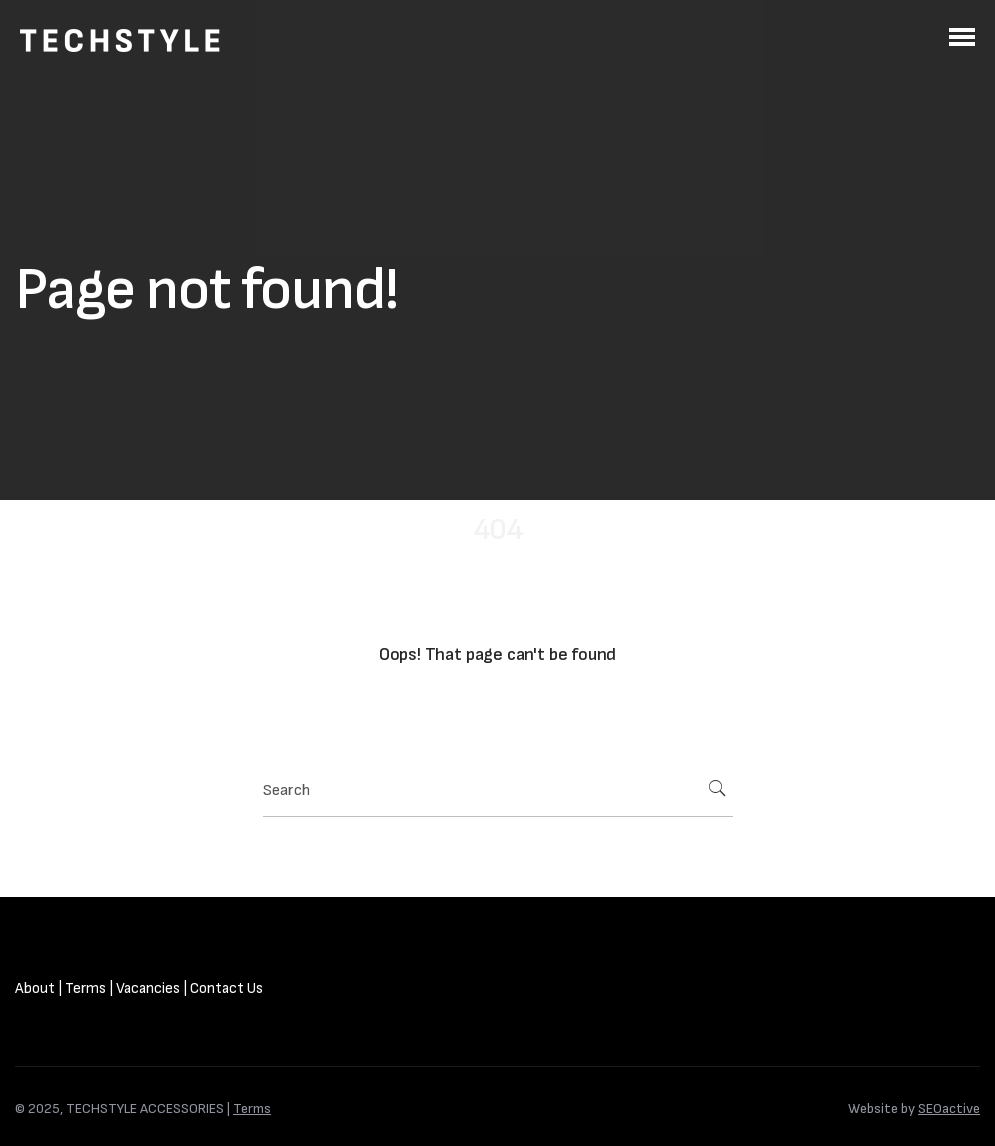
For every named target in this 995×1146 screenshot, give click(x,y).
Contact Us (226, 988)
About (35, 988)
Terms (85, 988)
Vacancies (148, 988)
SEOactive (949, 1108)
